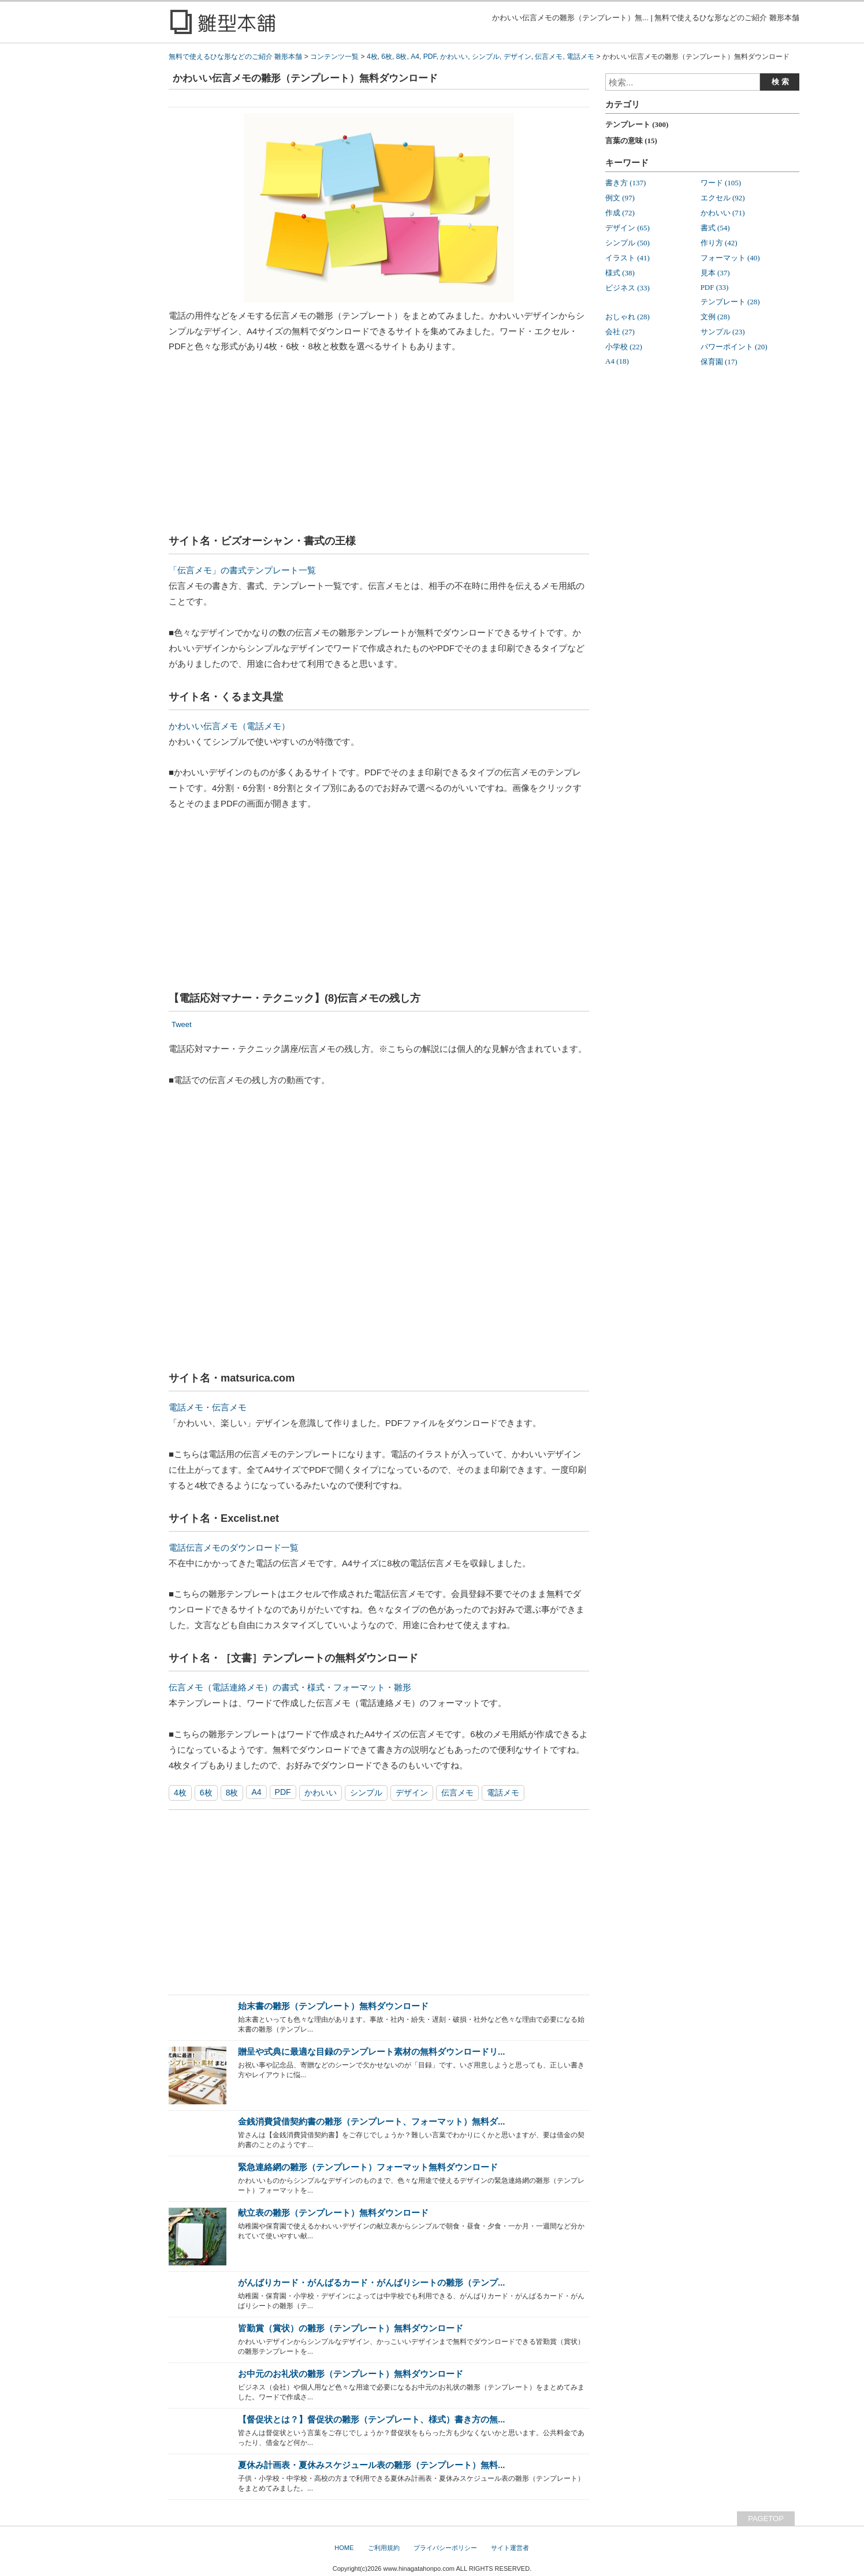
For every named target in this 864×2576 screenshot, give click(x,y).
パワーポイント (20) (734, 346)
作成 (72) (620, 212)
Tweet (182, 1024)
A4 (256, 1792)
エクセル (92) (723, 197)
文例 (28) (715, 316)
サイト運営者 (510, 2547)
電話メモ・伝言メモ (208, 1407)
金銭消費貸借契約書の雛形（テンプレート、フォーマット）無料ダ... (371, 2121)
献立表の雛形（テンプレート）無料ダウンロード (333, 2212)
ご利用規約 (384, 2547)
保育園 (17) (719, 361)
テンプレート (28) (730, 301)
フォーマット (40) (730, 257)
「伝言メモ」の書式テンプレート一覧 (242, 570)
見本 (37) (715, 272)
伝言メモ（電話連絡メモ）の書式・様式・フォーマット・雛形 (290, 1687)
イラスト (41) (627, 257)
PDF (283, 1792)
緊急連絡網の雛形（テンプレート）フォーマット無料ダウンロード (368, 2167)
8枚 (232, 1792)
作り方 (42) (719, 242)
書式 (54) (715, 227)
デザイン (412, 1792)
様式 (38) (620, 272)
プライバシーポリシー (445, 2547)
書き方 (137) (625, 182)
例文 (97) (620, 197)
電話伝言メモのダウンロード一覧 (234, 1547)
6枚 (206, 1792)
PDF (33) (715, 287)
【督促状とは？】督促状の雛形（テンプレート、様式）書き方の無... (371, 2419)
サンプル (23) (723, 331)
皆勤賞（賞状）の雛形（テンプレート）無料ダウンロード (350, 2328)
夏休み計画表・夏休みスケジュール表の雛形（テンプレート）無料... (371, 2465)
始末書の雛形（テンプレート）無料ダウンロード (333, 2006)
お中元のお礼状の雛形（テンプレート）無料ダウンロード (350, 2374)
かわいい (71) (723, 212)
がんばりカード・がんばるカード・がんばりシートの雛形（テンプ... (371, 2282)
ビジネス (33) (627, 287)
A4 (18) (617, 361)
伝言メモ (457, 1792)
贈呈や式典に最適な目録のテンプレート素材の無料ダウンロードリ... (371, 2051)
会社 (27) (620, 331)
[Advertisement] (379, 447)
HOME (343, 2547)
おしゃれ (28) (627, 316)
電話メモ (503, 1792)
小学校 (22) (623, 346)
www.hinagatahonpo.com (419, 2568)
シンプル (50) (627, 242)
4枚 (180, 1792)
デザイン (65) (627, 227)
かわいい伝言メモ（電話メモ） (229, 726)
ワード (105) (721, 182)
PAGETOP (766, 2518)
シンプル (366, 1792)
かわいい (320, 1792)
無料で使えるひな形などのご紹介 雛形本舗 (235, 57)
